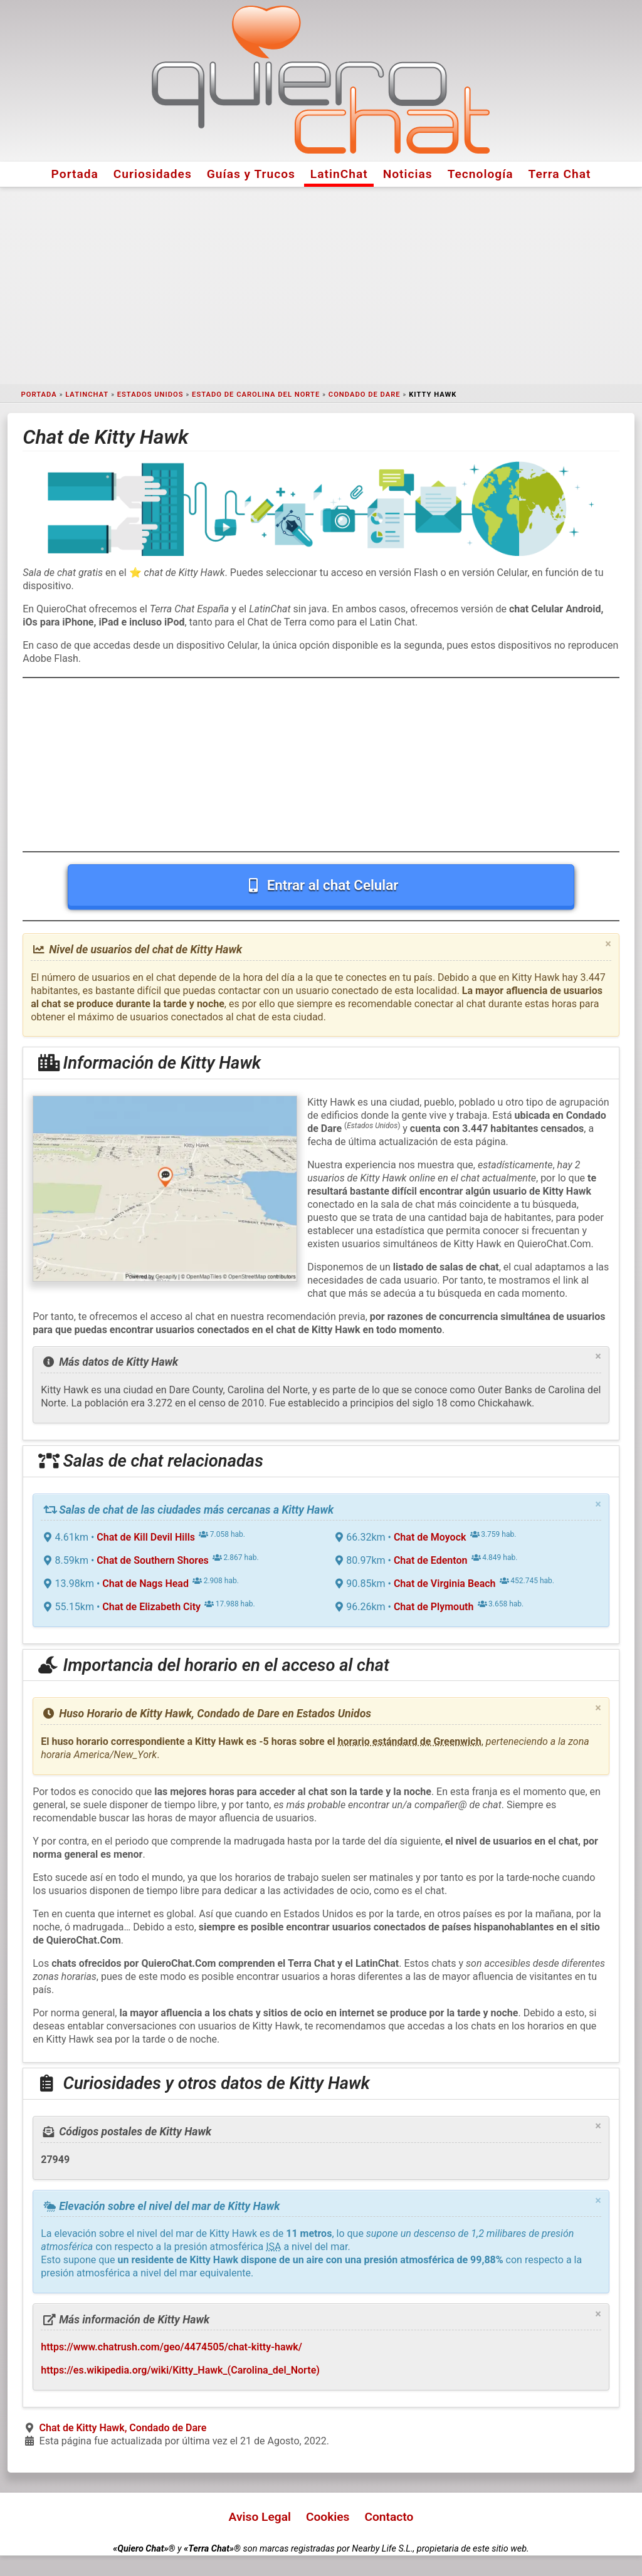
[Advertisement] (321, 286)
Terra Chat (560, 174)
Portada (74, 174)
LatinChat (339, 174)
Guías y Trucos (251, 174)
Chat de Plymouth (433, 1607)
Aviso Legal (260, 2517)
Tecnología (480, 174)
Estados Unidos (150, 394)
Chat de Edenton (431, 1560)
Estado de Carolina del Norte (256, 394)
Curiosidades (152, 174)
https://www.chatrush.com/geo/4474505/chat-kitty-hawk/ (171, 2347)
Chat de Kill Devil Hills (146, 1537)
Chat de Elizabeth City (151, 1607)
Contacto (388, 2517)
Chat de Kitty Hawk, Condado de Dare (123, 2428)
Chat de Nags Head (145, 1583)
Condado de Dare (365, 394)
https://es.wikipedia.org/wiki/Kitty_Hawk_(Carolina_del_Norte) (180, 2370)
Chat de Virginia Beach (445, 1583)
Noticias (408, 174)
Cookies (328, 2517)
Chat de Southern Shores (152, 1560)
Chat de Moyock (430, 1537)
